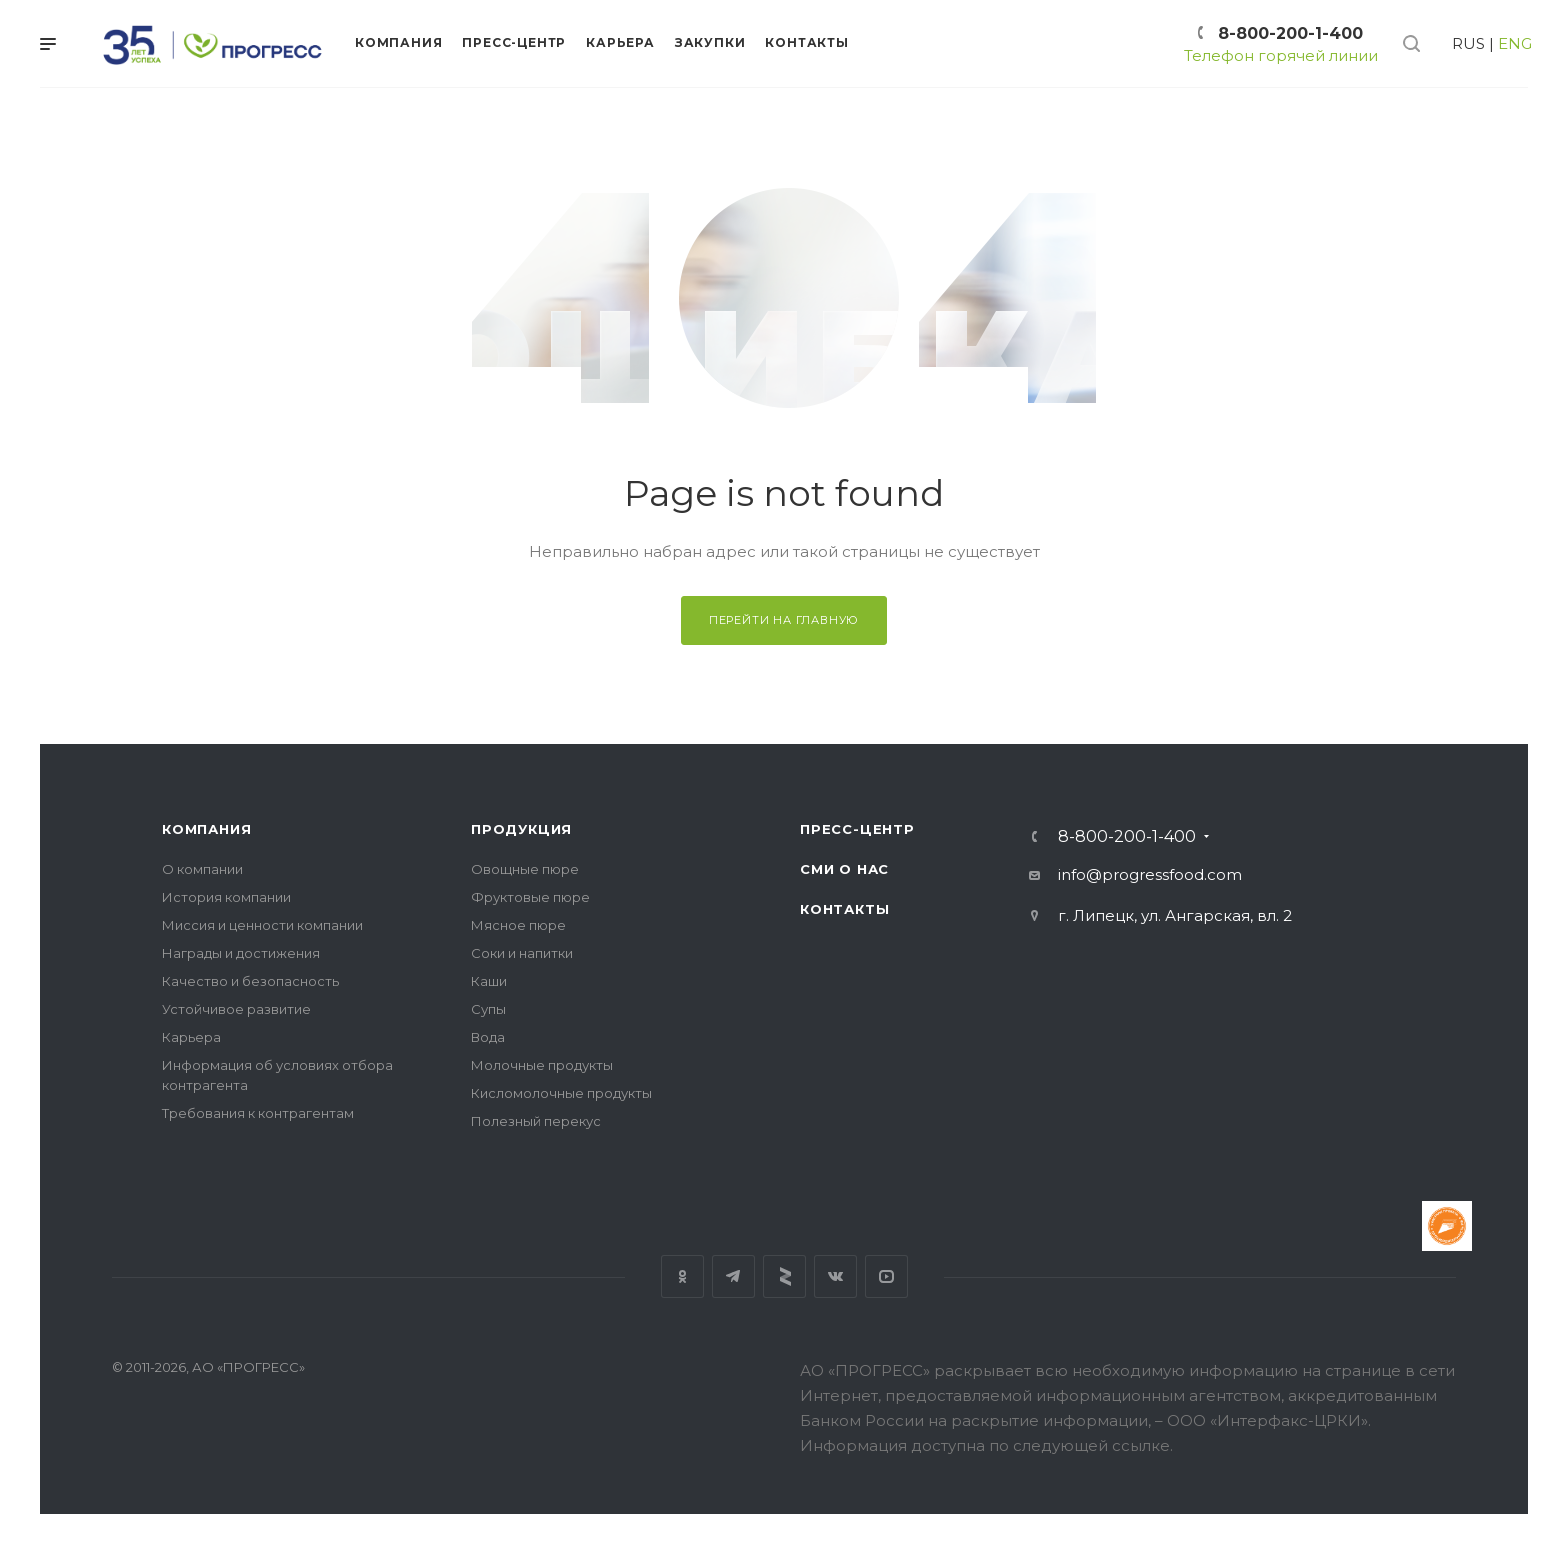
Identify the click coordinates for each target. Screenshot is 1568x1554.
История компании (226, 897)
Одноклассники (682, 1276)
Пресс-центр (857, 829)
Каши (489, 981)
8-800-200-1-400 (1290, 33)
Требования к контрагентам (258, 1113)
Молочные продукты (542, 1065)
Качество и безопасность (250, 981)
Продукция (521, 829)
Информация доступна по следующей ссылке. (986, 1445)
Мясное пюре (518, 925)
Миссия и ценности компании (262, 925)
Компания (206, 829)
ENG (1515, 43)
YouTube (886, 1276)
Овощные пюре (525, 869)
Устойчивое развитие (236, 1009)
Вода (488, 1037)
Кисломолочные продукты (561, 1093)
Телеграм (733, 1276)
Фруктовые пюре (530, 897)
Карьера (191, 1037)
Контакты (844, 909)
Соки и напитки (522, 953)
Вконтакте (835, 1276)
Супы (488, 1009)
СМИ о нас (844, 869)
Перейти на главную (784, 620)
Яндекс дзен (784, 1276)
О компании (202, 869)
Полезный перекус (536, 1121)
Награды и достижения (241, 953)
